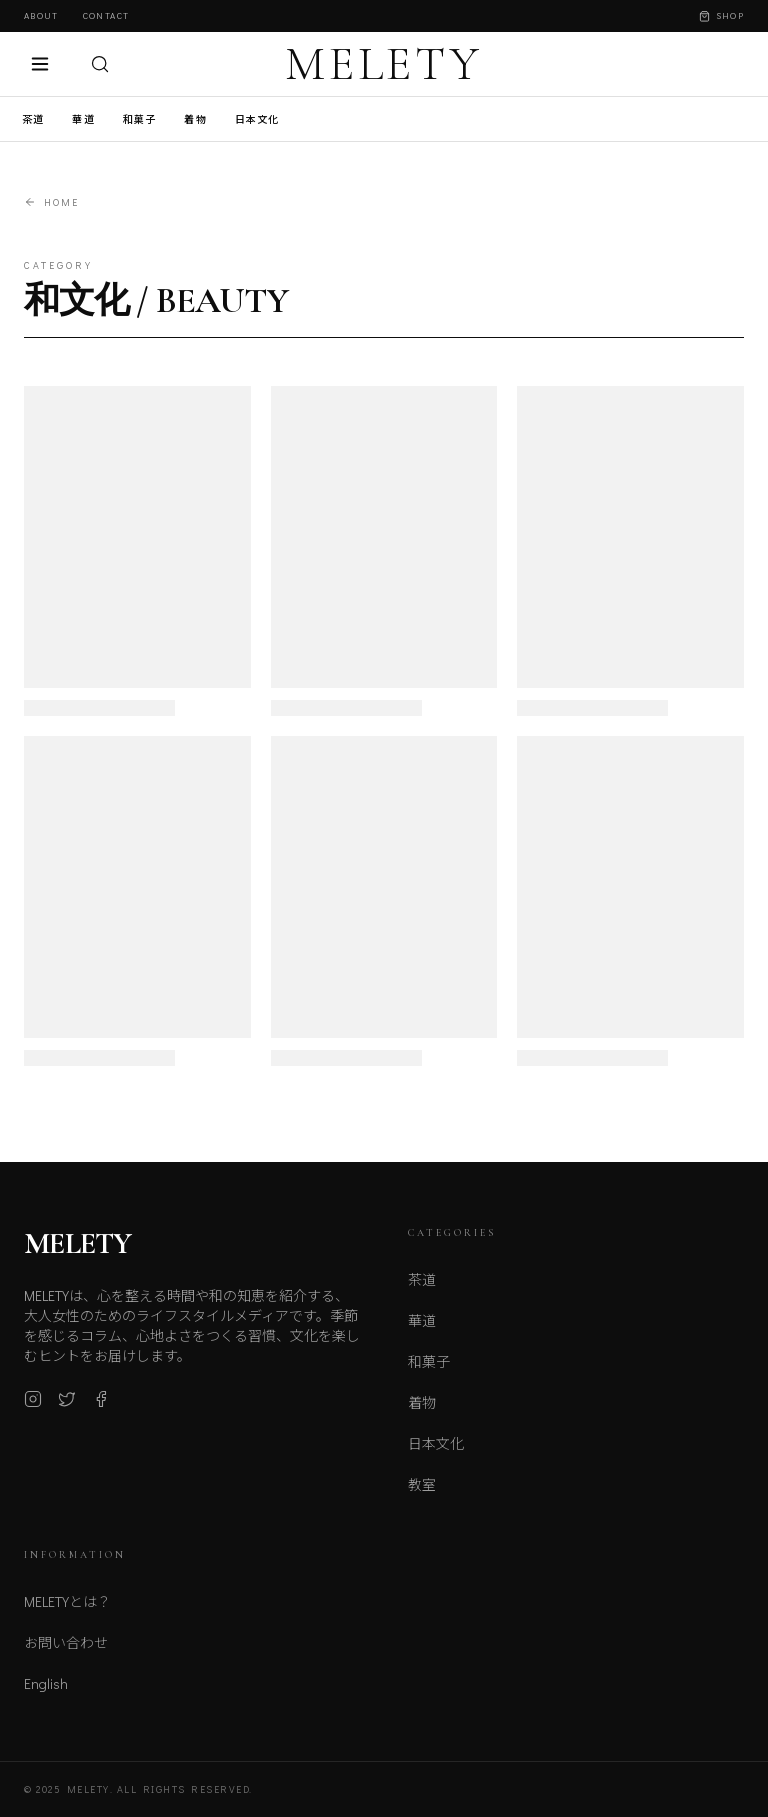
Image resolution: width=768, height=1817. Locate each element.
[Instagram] (33, 1411)
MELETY (384, 64)
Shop (721, 15)
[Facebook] (101, 1411)
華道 (83, 119)
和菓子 (140, 119)
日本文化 (257, 119)
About (41, 15)
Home (51, 202)
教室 (422, 1500)
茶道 (33, 119)
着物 (195, 119)
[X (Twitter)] (67, 1411)
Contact (106, 15)
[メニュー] (40, 64)
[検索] (100, 64)
